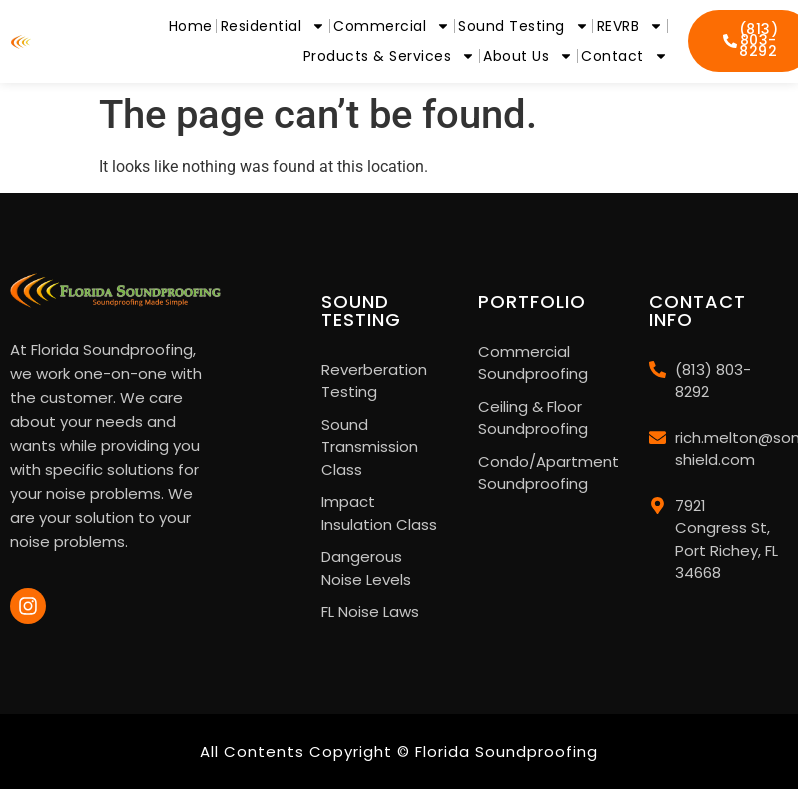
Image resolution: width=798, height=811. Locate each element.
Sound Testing (523, 26)
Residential (273, 26)
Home (191, 26)
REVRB (630, 26)
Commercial (391, 26)
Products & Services (389, 56)
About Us (528, 56)
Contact (624, 56)
